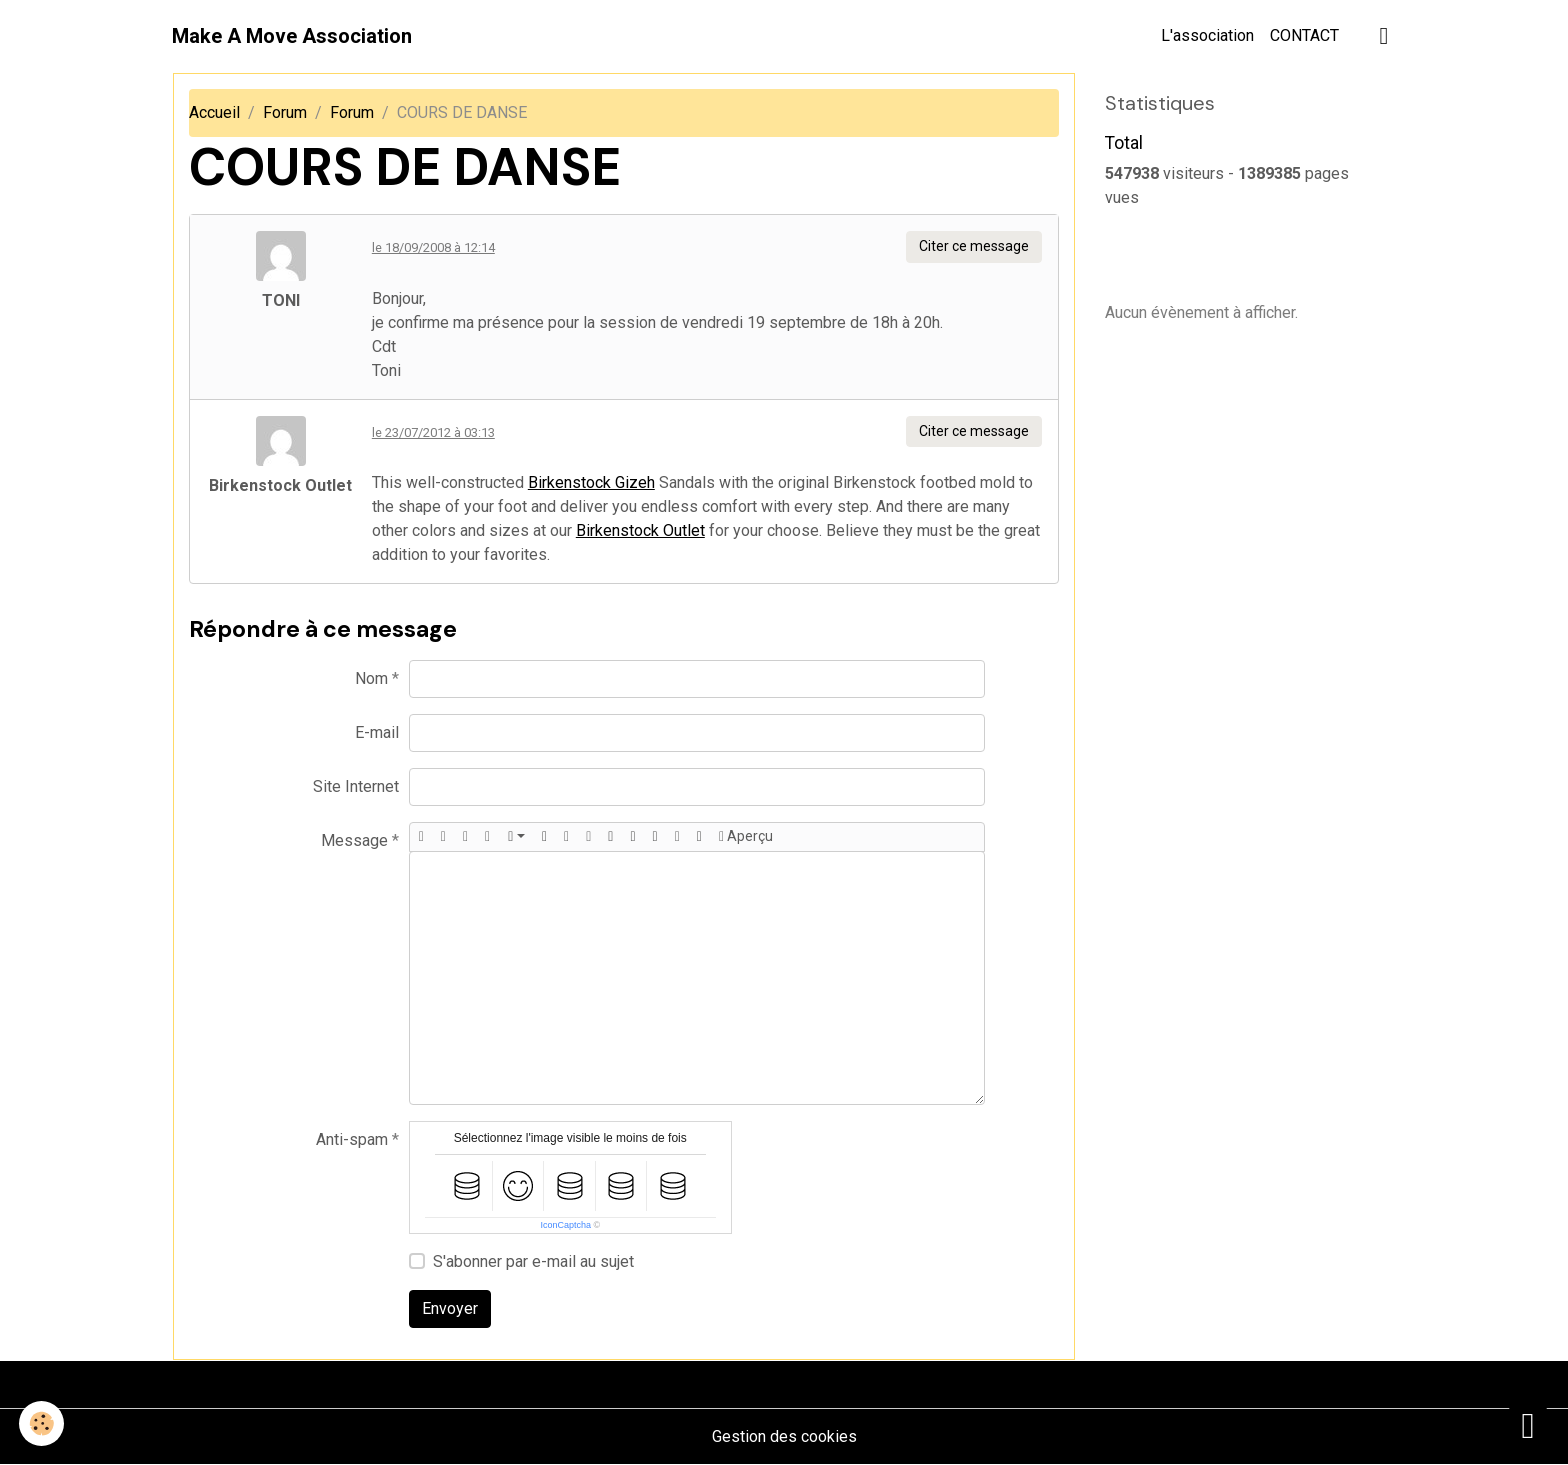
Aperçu (746, 837)
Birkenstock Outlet (640, 530)
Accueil (214, 112)
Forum (285, 112)
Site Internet (356, 786)
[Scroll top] (1528, 1425)
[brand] (292, 36)
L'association (1207, 35)
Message (354, 840)
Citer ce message (974, 246)
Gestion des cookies (784, 1436)
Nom (371, 678)
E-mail (377, 732)
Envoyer (450, 1308)
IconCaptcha (565, 1225)
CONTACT (1304, 35)
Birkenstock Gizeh (591, 482)
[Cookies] (42, 1423)
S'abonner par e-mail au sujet (533, 1261)
